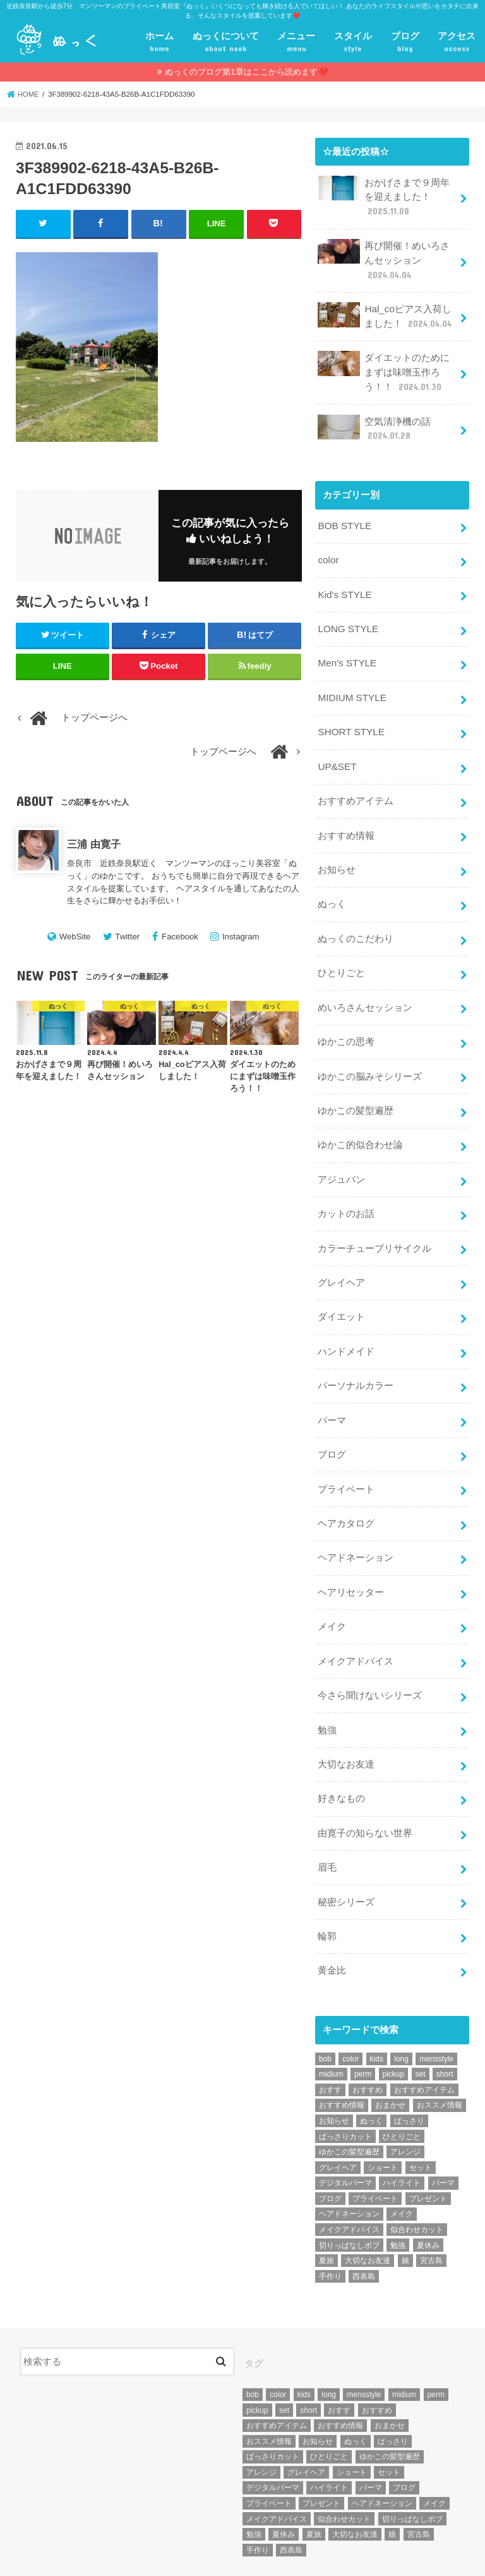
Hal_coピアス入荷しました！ (385, 312)
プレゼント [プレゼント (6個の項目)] (428, 2148)
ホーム (159, 43)
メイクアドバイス (355, 1621)
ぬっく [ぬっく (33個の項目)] (371, 2070)
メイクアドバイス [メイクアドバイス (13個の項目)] (349, 2179)
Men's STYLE (346, 651)
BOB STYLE (343, 517)
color (328, 551)
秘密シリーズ (346, 1855)
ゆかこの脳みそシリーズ (370, 1052)
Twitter (127, 936)
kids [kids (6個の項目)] (376, 2009)
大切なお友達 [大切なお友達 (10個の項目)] (367, 2210)
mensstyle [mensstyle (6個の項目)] (436, 2009)
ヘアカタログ (346, 1487)
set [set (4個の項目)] (421, 2024)
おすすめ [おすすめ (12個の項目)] (367, 2040)
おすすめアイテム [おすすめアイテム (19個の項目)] (424, 2040)
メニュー (296, 43)
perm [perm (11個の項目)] (362, 2024)
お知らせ (337, 851)
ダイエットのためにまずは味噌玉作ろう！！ (384, 366)
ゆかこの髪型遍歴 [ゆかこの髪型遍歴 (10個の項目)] (349, 2101)
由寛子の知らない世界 (365, 1788)
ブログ (405, 43)
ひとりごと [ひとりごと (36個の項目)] (402, 2086)
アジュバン (341, 1152)
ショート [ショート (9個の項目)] (383, 2117)
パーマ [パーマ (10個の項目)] (443, 2133)
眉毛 (327, 1821)
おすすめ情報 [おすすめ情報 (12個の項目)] (341, 2055)
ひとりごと (341, 952)
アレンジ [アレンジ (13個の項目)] (405, 2101)
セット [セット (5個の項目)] (420, 2117)
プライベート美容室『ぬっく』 (142, 2556)
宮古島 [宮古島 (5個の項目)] (431, 2210)
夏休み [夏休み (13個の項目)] (428, 2195)
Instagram (241, 936)
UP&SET (336, 752)
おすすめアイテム (355, 785)
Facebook (180, 936)
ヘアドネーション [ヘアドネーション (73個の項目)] (349, 2164)
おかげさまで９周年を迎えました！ (384, 195)
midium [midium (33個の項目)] (331, 2024)
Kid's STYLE (344, 584)
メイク (332, 1587)
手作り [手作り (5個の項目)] (330, 2226)
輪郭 (327, 1888)
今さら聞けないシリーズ (370, 1654)
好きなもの (341, 1754)
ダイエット (341, 1286)
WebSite (75, 936)
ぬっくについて (226, 43)
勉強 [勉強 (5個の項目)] (397, 2195)
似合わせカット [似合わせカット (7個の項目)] (416, 2179)
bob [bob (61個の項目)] (325, 2009)
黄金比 (332, 1922)
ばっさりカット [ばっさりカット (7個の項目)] (345, 2086)
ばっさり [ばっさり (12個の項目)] (409, 2070)
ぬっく (332, 885)
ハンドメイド (346, 1320)
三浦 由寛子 (94, 844)
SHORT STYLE (350, 718)
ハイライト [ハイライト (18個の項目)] (402, 2133)
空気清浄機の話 (374, 420)
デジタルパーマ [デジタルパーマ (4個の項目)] (345, 2133)
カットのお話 (346, 1186)
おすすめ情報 (346, 818)
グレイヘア (341, 1253)
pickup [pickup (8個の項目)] (394, 2024)
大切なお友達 (346, 1721)
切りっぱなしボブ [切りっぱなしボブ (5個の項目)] (349, 2195)
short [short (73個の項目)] (444, 2024)
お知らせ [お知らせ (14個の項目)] (334, 2070)
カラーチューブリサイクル (374, 1219)
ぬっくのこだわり (355, 918)
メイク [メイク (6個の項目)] (401, 2164)
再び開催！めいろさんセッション (384, 257)
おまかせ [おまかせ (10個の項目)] (390, 2055)
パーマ (332, 1387)
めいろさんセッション (365, 985)
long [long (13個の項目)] (401, 2009)
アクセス (457, 43)
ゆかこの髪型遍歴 (355, 1086)
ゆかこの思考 (346, 1019)
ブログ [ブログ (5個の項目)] (330, 2148)
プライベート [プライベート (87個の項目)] (375, 2148)
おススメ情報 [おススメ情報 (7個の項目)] (439, 2055)
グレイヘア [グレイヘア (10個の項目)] (338, 2117)
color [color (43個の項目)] (350, 2009)
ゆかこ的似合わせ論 (360, 1119)
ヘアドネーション (355, 1520)
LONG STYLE (347, 618)
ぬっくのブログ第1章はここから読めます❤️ (246, 71)
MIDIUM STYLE (351, 685)
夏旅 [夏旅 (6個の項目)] (326, 2210)
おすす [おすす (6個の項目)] (330, 2040)
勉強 (327, 1688)
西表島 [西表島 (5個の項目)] (363, 2226)
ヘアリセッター (351, 1554)
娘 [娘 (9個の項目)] (405, 2210)
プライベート (346, 1453)
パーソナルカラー (355, 1353)
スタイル (353, 43)
